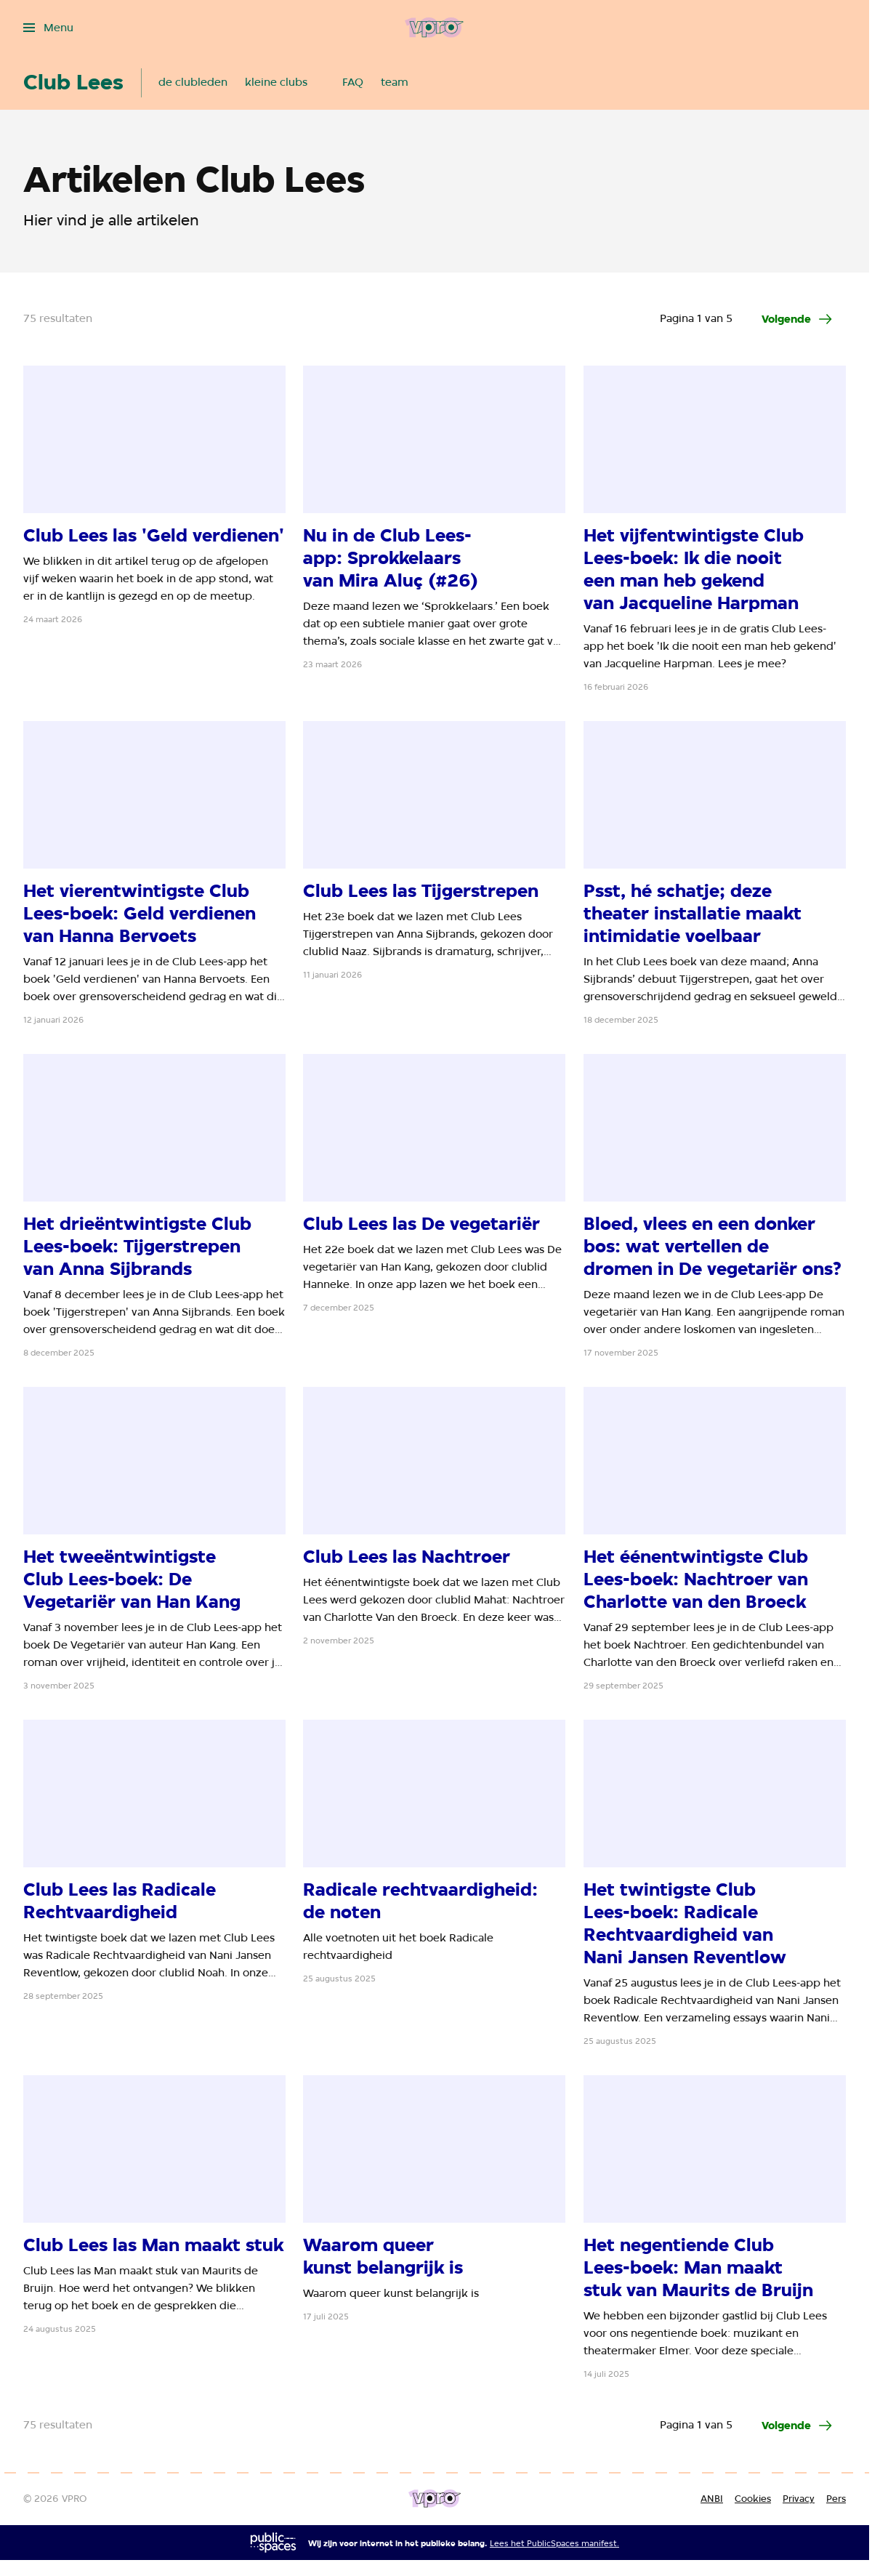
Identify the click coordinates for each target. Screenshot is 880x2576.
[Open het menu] (48, 28)
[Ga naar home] (434, 27)
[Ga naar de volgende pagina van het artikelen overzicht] (798, 319)
